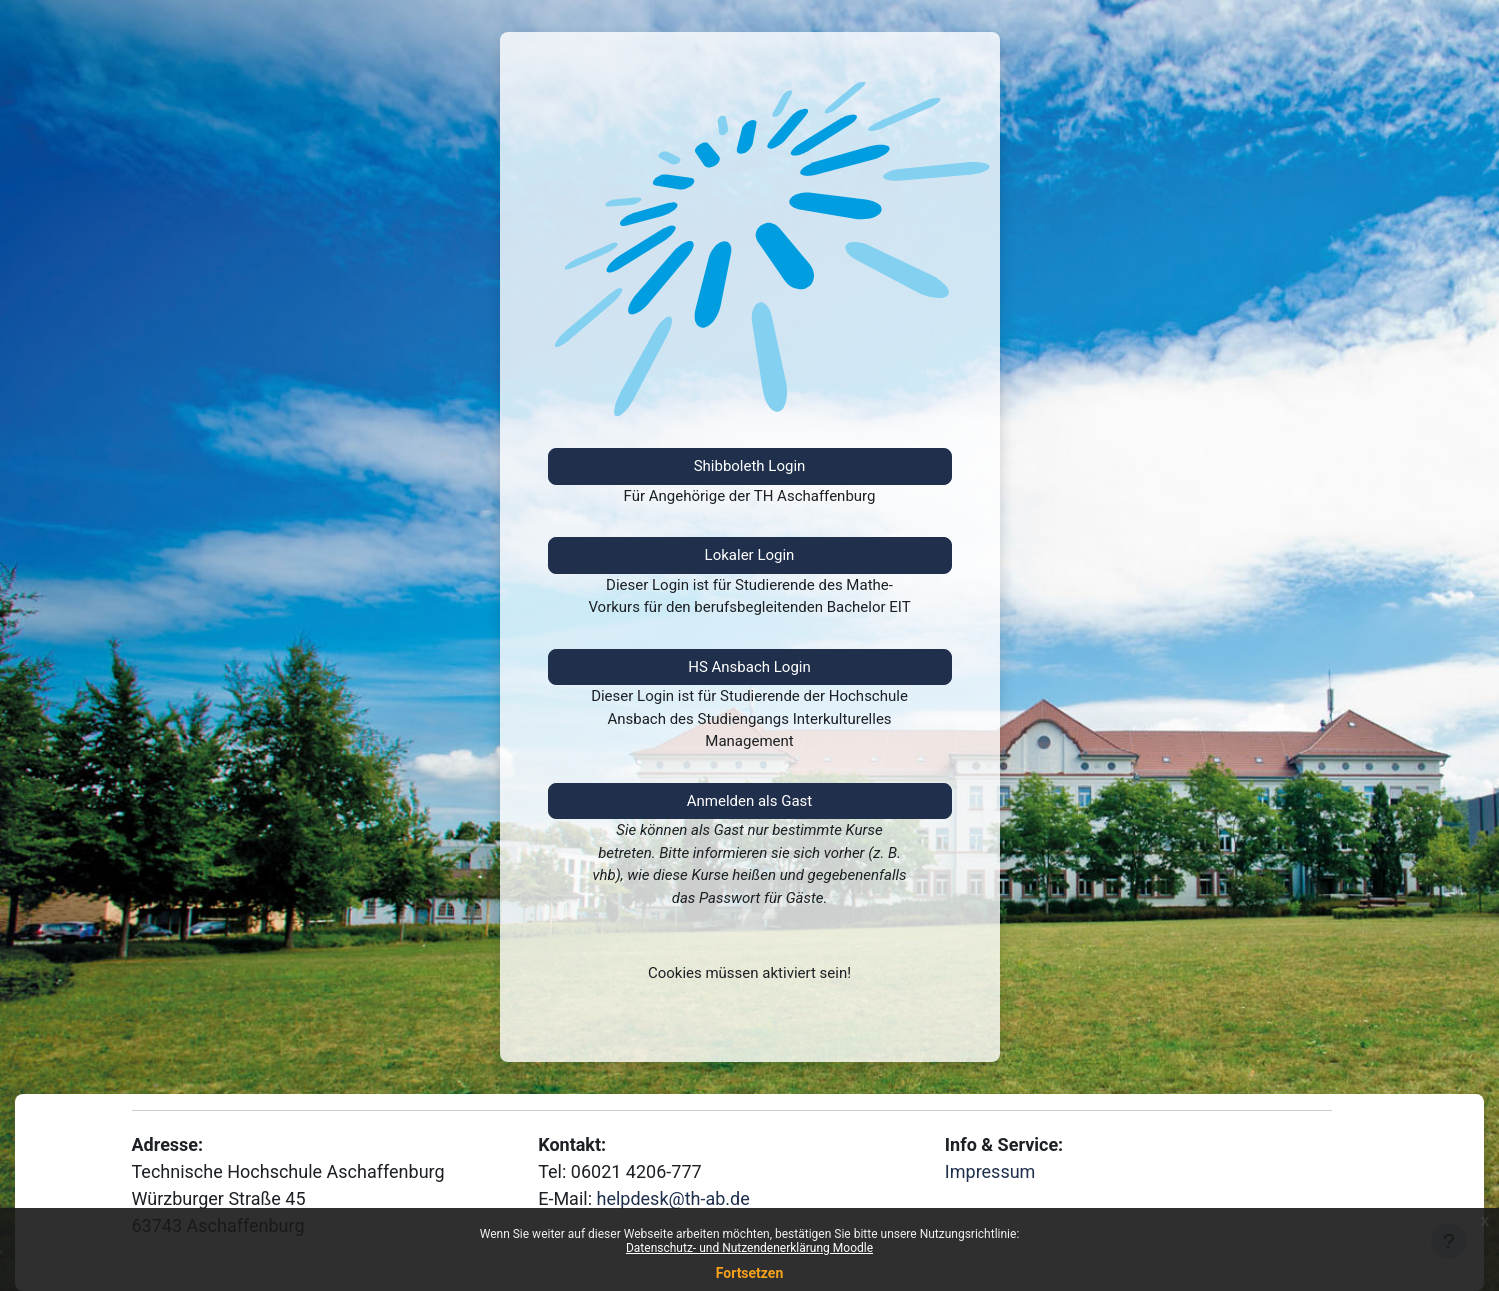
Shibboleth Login (750, 466)
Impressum (990, 1171)
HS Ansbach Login (749, 667)
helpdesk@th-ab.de (672, 1198)
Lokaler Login (750, 555)
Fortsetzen (750, 1273)
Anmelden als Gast (750, 801)
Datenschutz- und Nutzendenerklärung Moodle (749, 1248)
